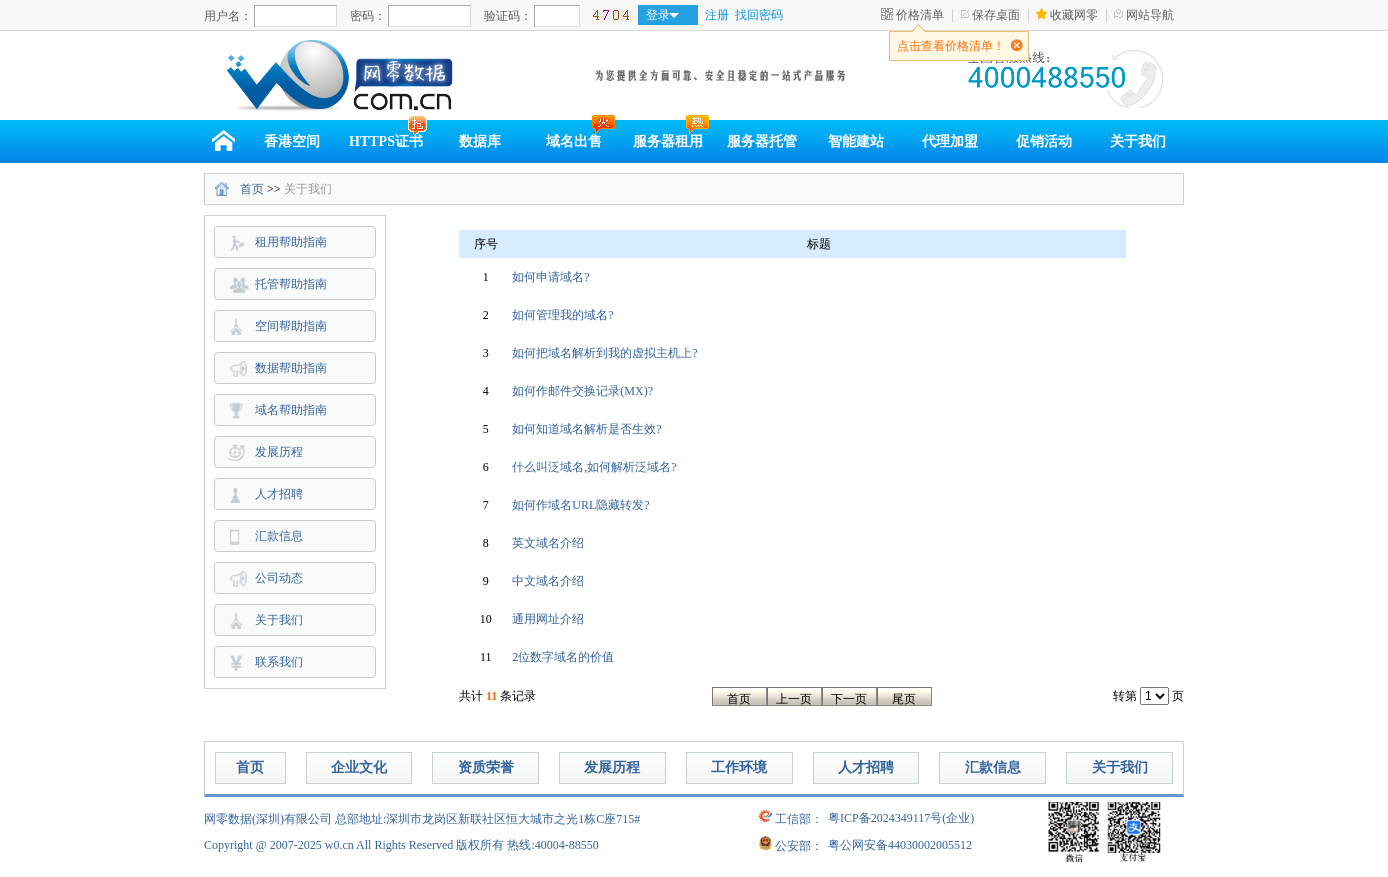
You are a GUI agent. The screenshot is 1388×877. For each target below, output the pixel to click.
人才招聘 (279, 494)
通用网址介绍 (548, 619)
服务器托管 (762, 141)
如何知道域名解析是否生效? (586, 429)
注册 (717, 15)
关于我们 (1138, 141)
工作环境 (739, 767)
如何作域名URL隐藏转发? (580, 505)
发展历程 (279, 452)
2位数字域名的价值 (563, 657)
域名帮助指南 (291, 410)
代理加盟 (950, 141)
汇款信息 (279, 536)
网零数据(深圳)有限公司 (268, 819)
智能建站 (856, 141)
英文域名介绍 (548, 543)
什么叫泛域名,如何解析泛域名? (594, 467)
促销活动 (1044, 141)
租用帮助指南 (291, 242)
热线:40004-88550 (552, 845)
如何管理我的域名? (562, 315)
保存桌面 (996, 15)
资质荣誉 (486, 767)
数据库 (480, 141)
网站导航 (1150, 15)
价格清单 (920, 15)
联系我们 (279, 662)
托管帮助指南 (291, 284)
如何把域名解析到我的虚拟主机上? (604, 353)
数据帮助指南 (291, 368)
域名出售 (574, 141)
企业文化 (359, 767)
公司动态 (279, 578)
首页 (252, 189)
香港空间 (292, 141)
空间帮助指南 (291, 326)
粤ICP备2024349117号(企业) (901, 818)
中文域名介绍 (548, 581)
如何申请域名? (550, 277)
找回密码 (759, 15)
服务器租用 (668, 141)
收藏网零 (1074, 15)
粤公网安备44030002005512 (900, 845)
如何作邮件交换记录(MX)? (582, 391)
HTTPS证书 (386, 141)
